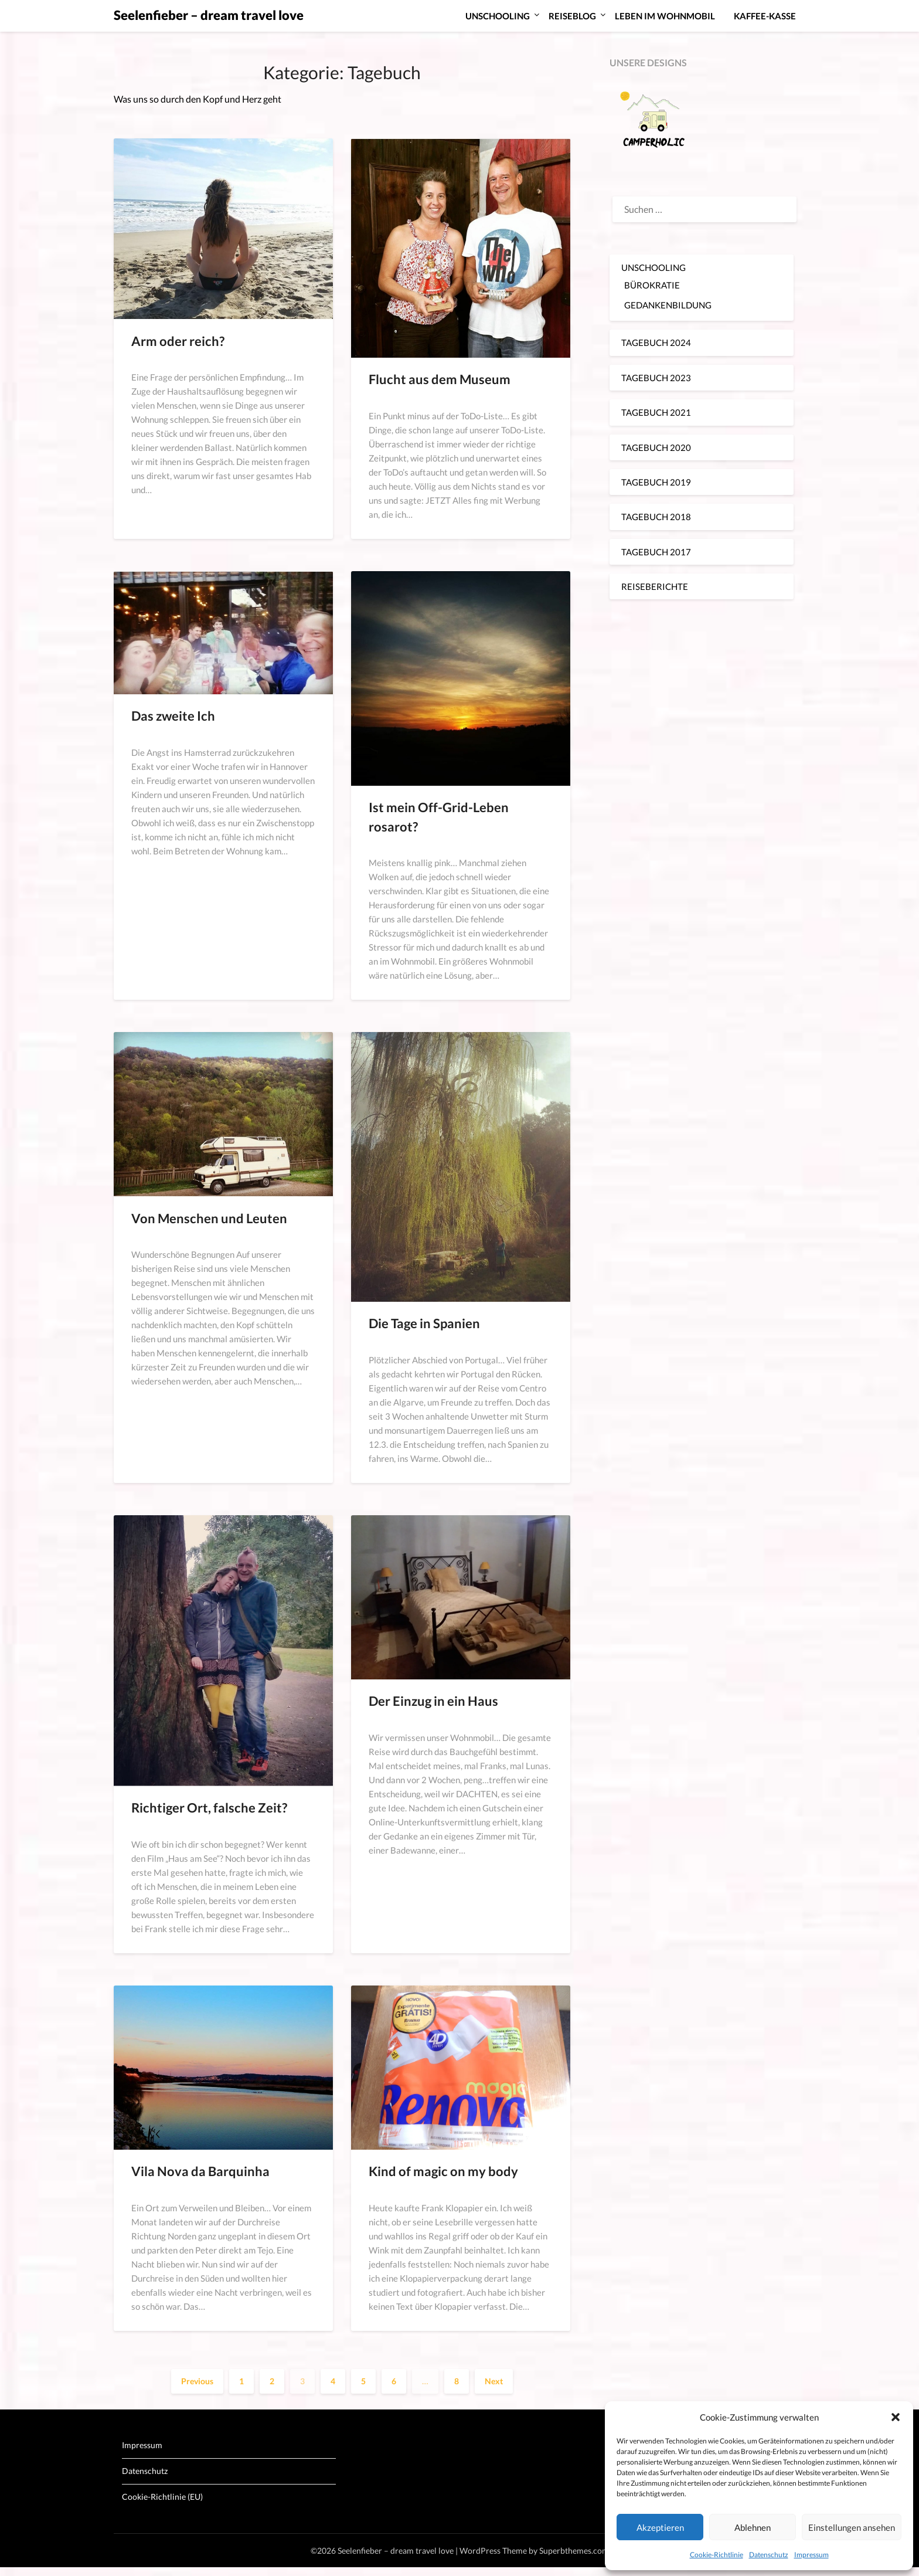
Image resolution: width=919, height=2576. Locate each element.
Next (494, 2381)
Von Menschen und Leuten (209, 1218)
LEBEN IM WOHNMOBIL (665, 16)
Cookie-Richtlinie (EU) (162, 2497)
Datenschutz (768, 2554)
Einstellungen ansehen (851, 2527)
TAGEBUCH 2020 (656, 447)
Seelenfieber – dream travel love (209, 15)
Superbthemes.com (574, 2550)
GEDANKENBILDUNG (668, 305)
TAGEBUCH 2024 (656, 342)
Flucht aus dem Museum (439, 379)
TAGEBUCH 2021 (656, 412)
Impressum (811, 2554)
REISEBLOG (572, 16)
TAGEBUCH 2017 (656, 552)
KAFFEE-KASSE (765, 16)
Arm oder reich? (177, 341)
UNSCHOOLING (497, 16)
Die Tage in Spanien (424, 1323)
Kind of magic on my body (443, 2171)
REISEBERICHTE (654, 586)
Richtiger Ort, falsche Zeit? (209, 1807)
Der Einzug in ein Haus (433, 1701)
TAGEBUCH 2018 (656, 516)
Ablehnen (752, 2527)
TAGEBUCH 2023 (656, 377)
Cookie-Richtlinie (716, 2554)
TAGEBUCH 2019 (656, 482)
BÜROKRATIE (652, 285)
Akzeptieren (660, 2527)
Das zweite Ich (173, 716)
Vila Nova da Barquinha (200, 2171)
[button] (895, 2417)
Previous (197, 2381)
